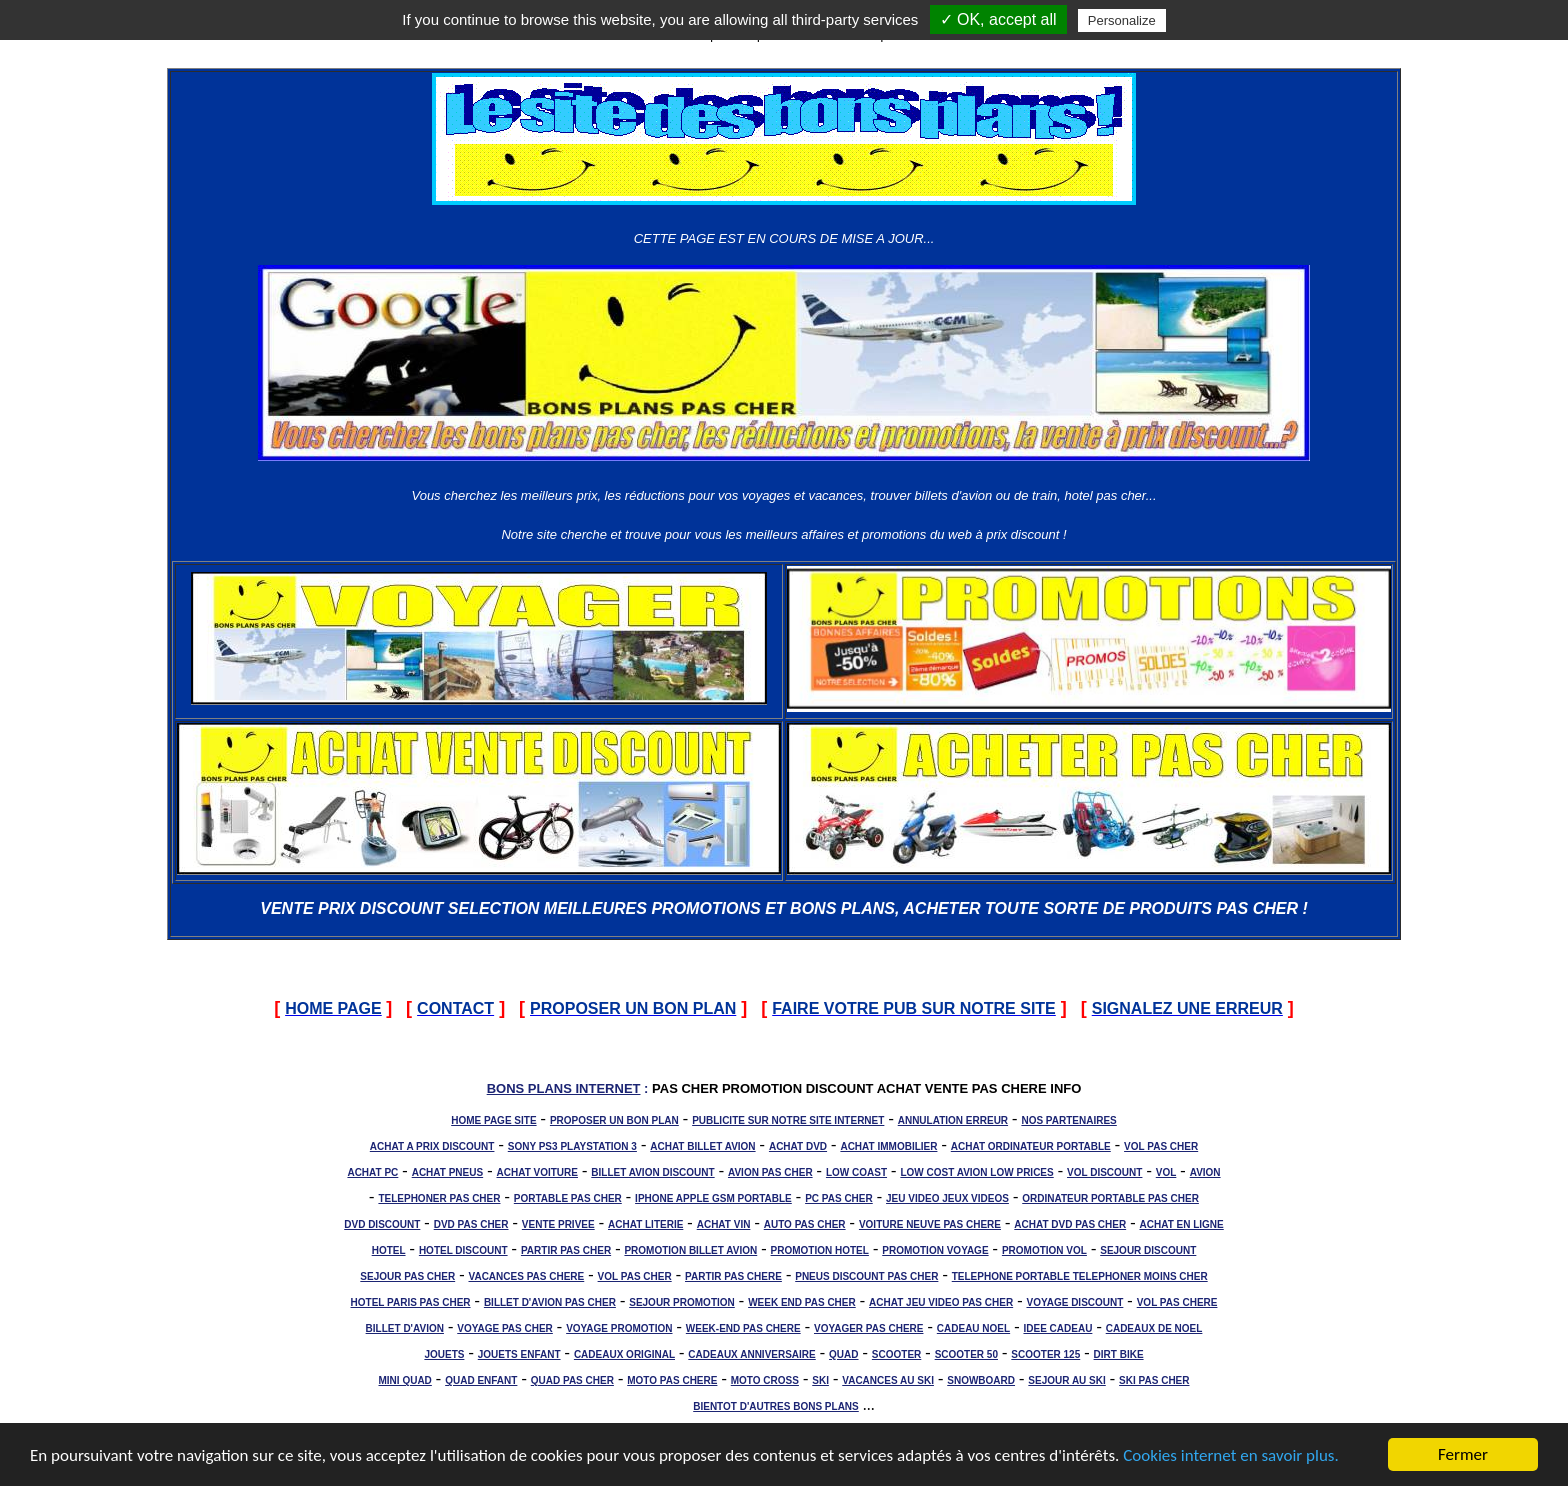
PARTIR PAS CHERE (733, 1276)
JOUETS (444, 1354)
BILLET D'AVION (405, 1328)
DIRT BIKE (1119, 1354)
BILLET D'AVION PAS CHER (550, 1302)
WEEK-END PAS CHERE (743, 1328)
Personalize (1122, 20)
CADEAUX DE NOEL (1154, 1328)
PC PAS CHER (839, 1198)
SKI (820, 1380)
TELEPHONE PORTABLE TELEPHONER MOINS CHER (1080, 1276)
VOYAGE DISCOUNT (1074, 1302)
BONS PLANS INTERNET (564, 1088)
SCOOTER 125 (1045, 1354)
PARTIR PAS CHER (566, 1250)
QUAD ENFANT (481, 1380)
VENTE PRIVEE (558, 1224)
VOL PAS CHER (1161, 1146)
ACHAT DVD (798, 1146)
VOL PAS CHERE (1177, 1302)
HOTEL (389, 1250)
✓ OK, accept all (998, 19)
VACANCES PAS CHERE (527, 1276)
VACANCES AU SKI (888, 1380)
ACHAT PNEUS (447, 1172)
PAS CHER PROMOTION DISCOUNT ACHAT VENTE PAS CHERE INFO (866, 1088)
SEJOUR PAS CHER (407, 1276)
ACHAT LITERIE (645, 1224)
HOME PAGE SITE (493, 1120)
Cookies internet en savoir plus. (1231, 1456)
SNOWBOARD (981, 1380)
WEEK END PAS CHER (802, 1302)
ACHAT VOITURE (536, 1172)
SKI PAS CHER (1154, 1380)
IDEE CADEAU (1057, 1328)
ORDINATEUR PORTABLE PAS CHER (1110, 1198)
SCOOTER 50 (966, 1354)
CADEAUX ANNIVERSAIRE (751, 1354)
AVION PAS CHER (770, 1172)
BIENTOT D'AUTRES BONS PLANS (776, 1406)
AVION (1205, 1172)
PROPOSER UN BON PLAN (614, 1120)
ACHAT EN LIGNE (1182, 1224)
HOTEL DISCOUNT (463, 1250)
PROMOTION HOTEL (820, 1250)
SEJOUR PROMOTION (682, 1302)
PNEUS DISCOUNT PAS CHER (866, 1276)
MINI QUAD (405, 1380)
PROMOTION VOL (1044, 1250)
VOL (1166, 1172)
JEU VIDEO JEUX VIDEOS (947, 1198)
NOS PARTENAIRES (1068, 1120)
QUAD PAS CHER (572, 1380)
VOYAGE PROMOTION (619, 1328)
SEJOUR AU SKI (1066, 1380)
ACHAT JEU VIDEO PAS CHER (941, 1302)
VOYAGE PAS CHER (505, 1328)
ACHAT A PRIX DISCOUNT (432, 1146)
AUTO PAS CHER (805, 1224)
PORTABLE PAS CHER (568, 1198)
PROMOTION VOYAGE (935, 1250)
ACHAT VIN (724, 1224)
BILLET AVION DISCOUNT (652, 1172)
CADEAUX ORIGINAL (624, 1354)
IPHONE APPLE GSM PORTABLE (713, 1198)
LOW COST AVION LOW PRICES (976, 1172)
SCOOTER (896, 1354)
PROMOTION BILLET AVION (690, 1250)
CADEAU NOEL (973, 1328)
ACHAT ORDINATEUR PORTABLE (1031, 1146)
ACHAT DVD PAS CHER (1070, 1224)
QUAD (843, 1354)
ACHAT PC (372, 1172)
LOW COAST (856, 1172)
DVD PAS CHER (471, 1224)
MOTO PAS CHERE (672, 1380)
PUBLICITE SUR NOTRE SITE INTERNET (788, 1120)
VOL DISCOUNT (1104, 1172)
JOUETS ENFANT (519, 1354)
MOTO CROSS (765, 1380)
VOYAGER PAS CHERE (868, 1328)
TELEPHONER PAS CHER (439, 1198)
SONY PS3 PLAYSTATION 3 (572, 1146)
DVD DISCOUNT (382, 1224)
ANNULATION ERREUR (953, 1120)
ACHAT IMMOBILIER (888, 1146)
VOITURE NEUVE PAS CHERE (930, 1224)
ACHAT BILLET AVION (702, 1146)
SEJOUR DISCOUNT (1148, 1250)
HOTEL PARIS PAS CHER (411, 1302)
